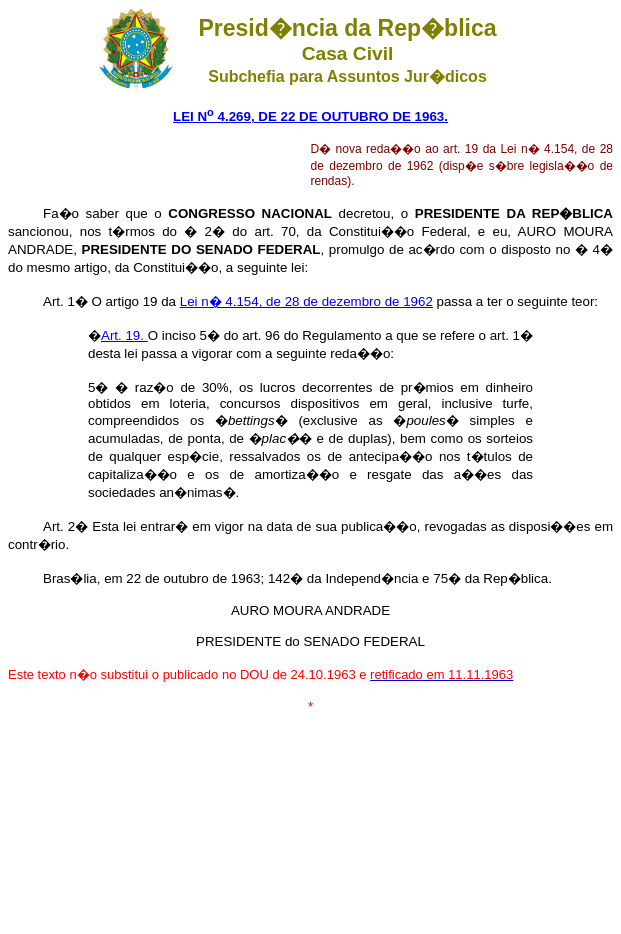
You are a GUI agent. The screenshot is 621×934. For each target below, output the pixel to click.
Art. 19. (124, 335)
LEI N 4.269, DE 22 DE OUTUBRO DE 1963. (310, 116)
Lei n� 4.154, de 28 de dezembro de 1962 (306, 301)
